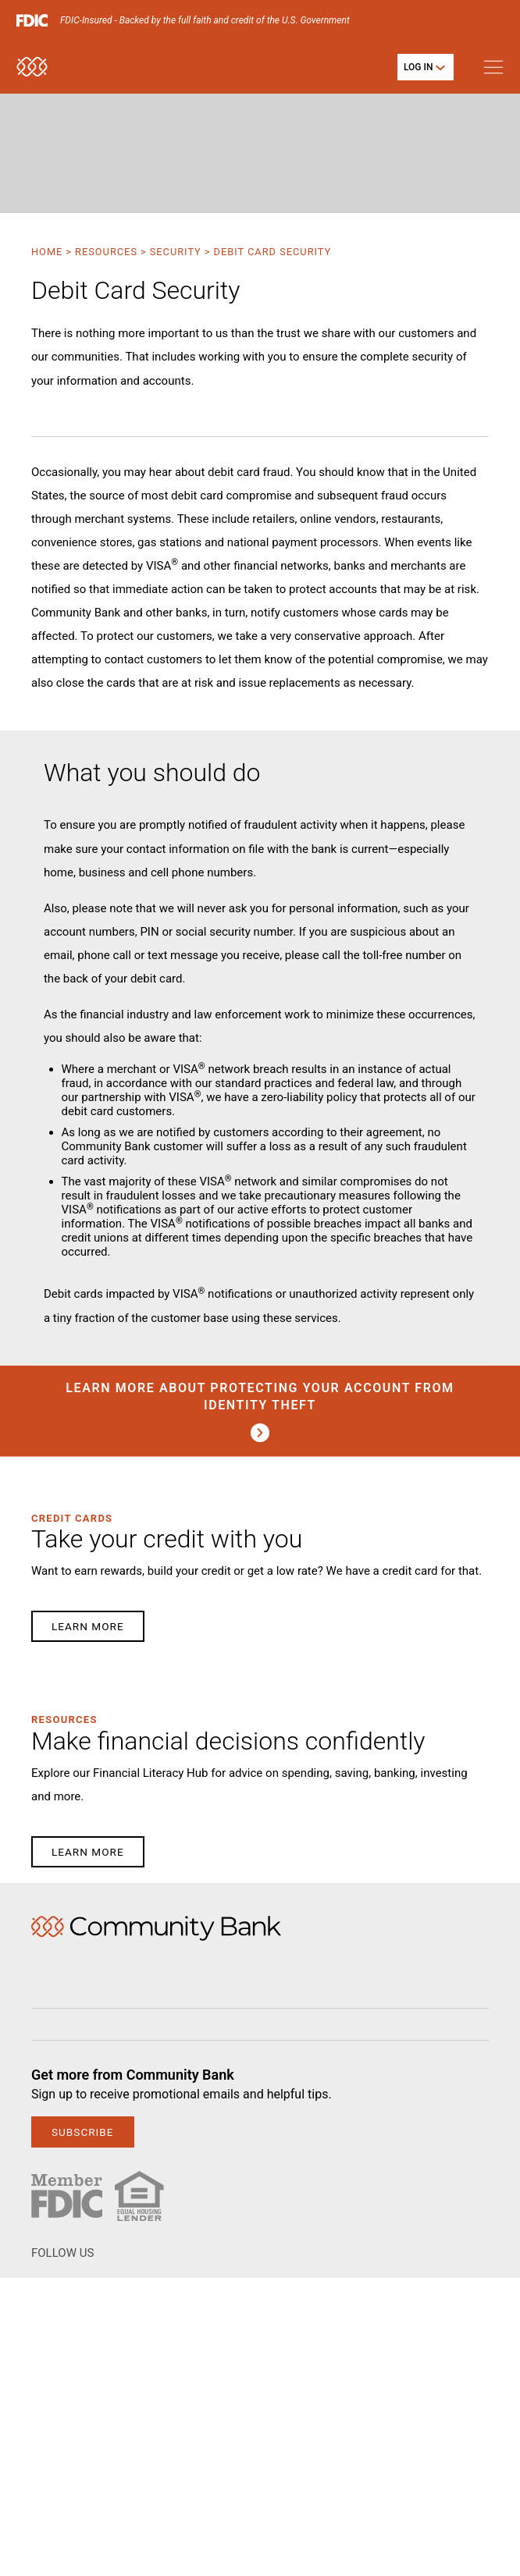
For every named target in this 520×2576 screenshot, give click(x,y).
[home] (32, 73)
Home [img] (156, 1928)
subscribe (83, 2132)
